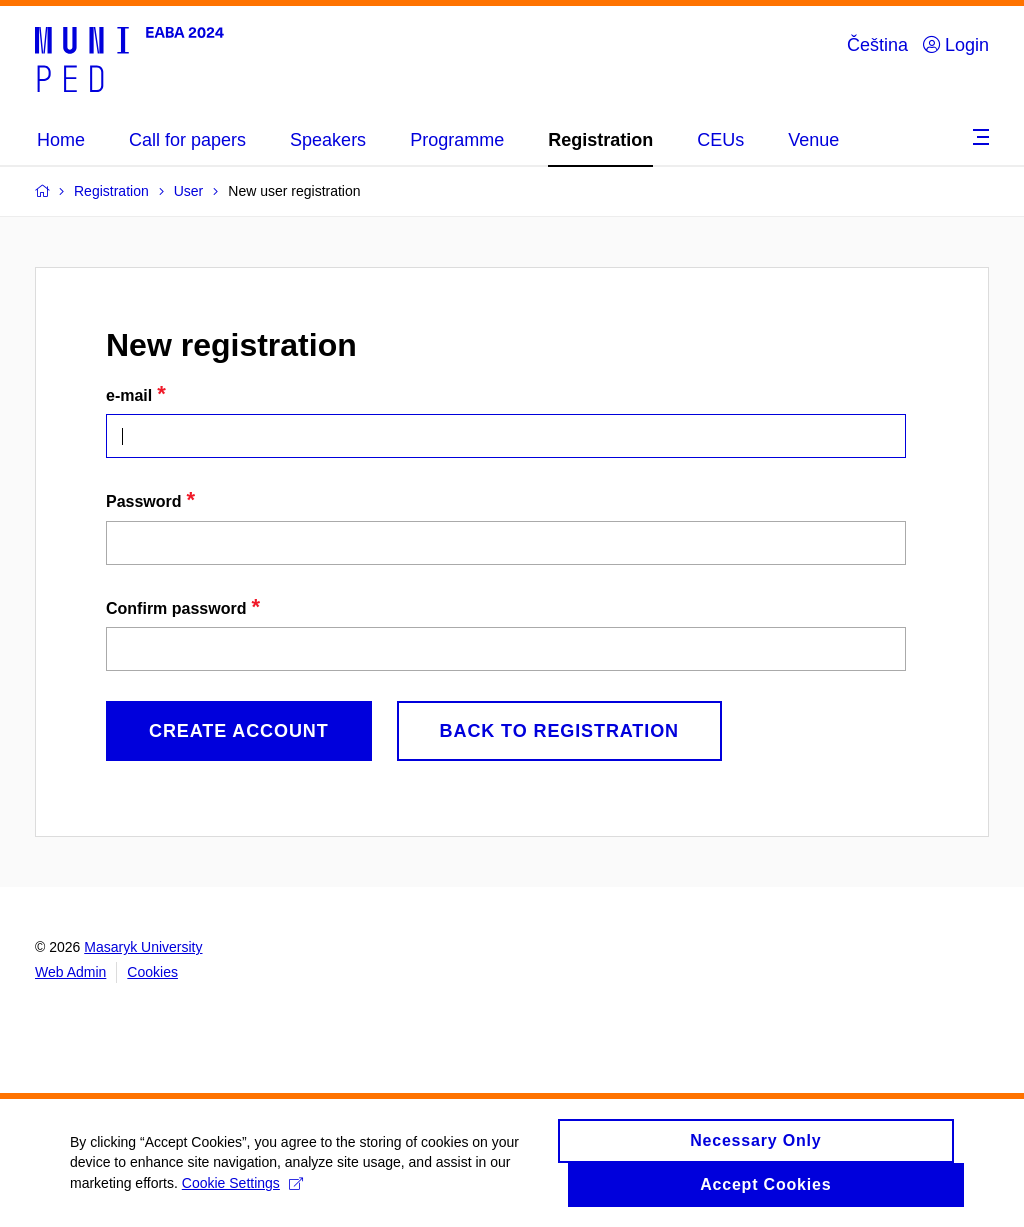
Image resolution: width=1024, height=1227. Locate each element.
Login (956, 45)
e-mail (129, 395)
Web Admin (70, 972)
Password (144, 501)
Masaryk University (143, 947)
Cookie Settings (242, 1192)
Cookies (152, 972)
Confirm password (176, 608)
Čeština (877, 45)
